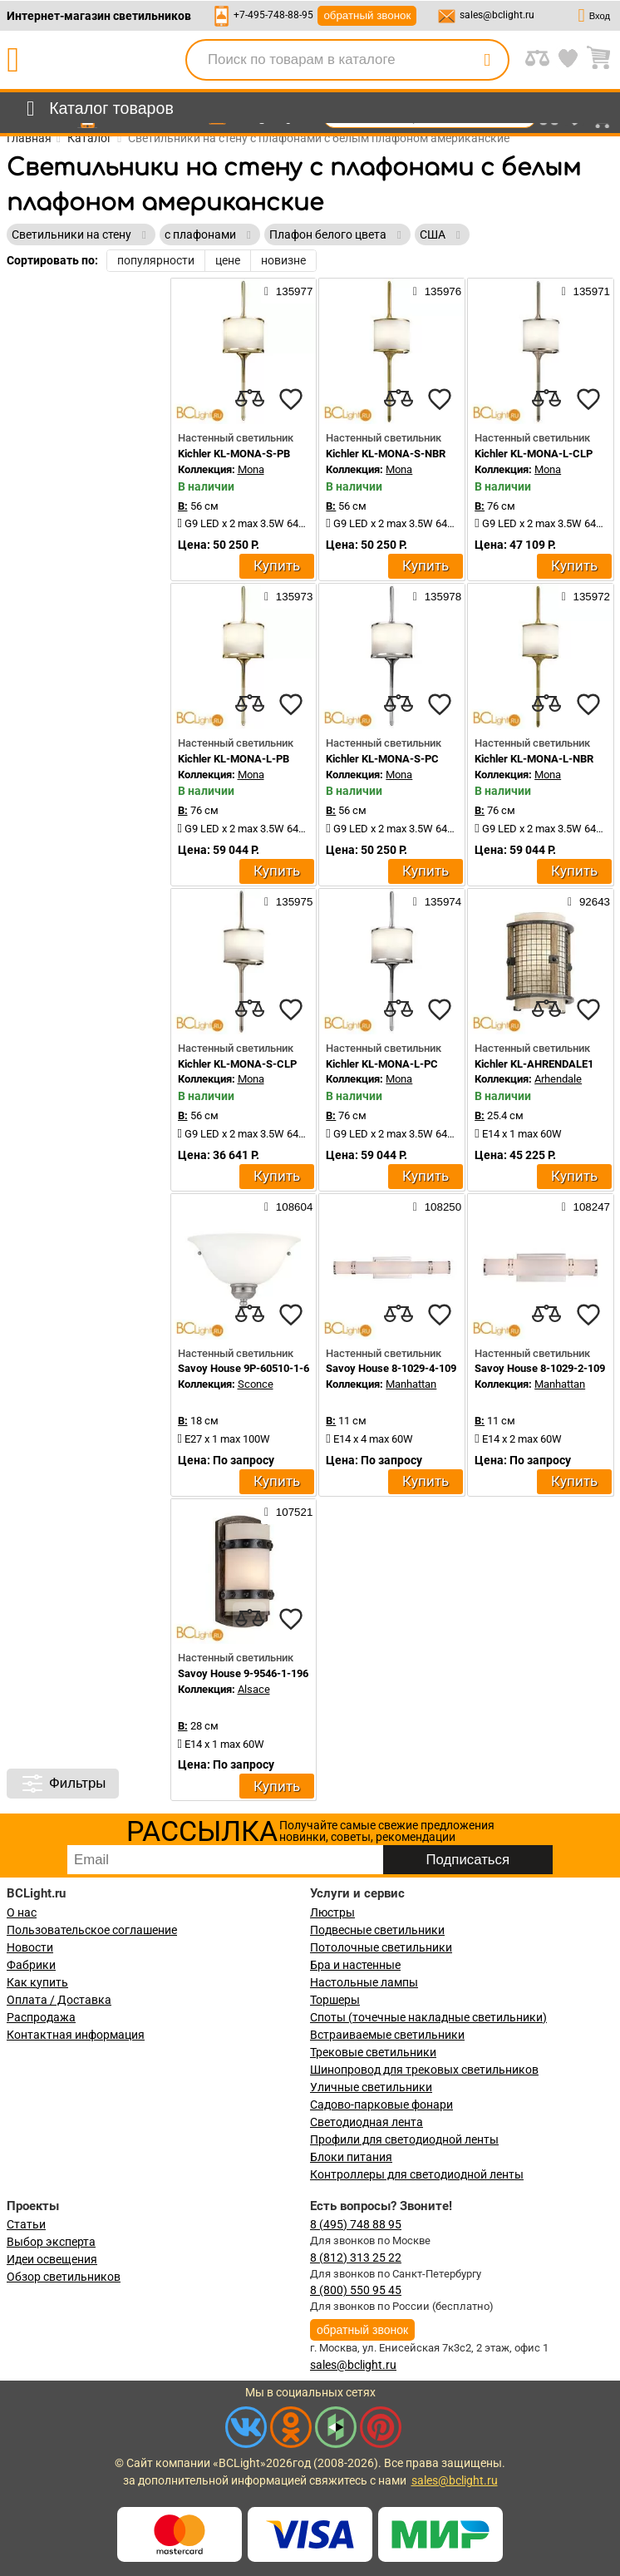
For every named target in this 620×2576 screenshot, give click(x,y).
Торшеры (335, 1999)
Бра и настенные (355, 1964)
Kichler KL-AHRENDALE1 (534, 1064)
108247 (586, 1206)
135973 (288, 596)
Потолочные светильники (381, 1947)
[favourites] (291, 399)
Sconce (255, 1384)
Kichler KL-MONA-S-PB (234, 453)
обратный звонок (367, 15)
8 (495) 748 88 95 (355, 2224)
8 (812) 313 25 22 (355, 2257)
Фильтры (63, 1783)
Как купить (37, 1982)
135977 (288, 291)
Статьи (26, 2224)
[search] (487, 60)
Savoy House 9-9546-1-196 (243, 1673)
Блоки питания (351, 2157)
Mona (251, 469)
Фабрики (31, 1964)
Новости (30, 1947)
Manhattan (411, 1384)
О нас (22, 1912)
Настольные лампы (364, 1982)
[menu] (97, 109)
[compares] (249, 399)
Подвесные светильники (377, 1930)
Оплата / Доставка (59, 1999)
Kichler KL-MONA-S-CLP (237, 1064)
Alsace (254, 1689)
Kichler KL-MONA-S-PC (382, 759)
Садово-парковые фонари (381, 2104)
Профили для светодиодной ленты (404, 2139)
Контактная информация (76, 2034)
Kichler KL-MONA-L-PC (382, 1064)
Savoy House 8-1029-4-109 (391, 1368)
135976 (437, 291)
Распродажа (41, 2017)
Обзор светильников (64, 2276)
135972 (586, 596)
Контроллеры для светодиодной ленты (417, 2174)
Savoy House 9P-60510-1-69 (246, 1368)
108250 (437, 1206)
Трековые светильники (373, 2052)
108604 (288, 1206)
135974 (437, 901)
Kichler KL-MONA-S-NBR (385, 453)
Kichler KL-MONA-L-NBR (534, 759)
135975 (288, 901)
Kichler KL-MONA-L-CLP (534, 453)
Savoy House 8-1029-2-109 (540, 1368)
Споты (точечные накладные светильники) (428, 2017)
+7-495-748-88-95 (273, 15)
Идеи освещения (52, 2259)
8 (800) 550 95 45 (355, 2290)
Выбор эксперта (51, 2241)
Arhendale (558, 1079)
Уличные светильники (371, 2087)
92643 (589, 901)
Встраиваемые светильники (387, 2034)
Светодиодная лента (366, 2122)
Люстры (332, 1912)
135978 (437, 596)
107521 (288, 1511)
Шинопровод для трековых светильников (424, 2069)
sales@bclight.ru (497, 15)
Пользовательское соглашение (92, 1930)
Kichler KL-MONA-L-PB (233, 759)
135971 (586, 291)
